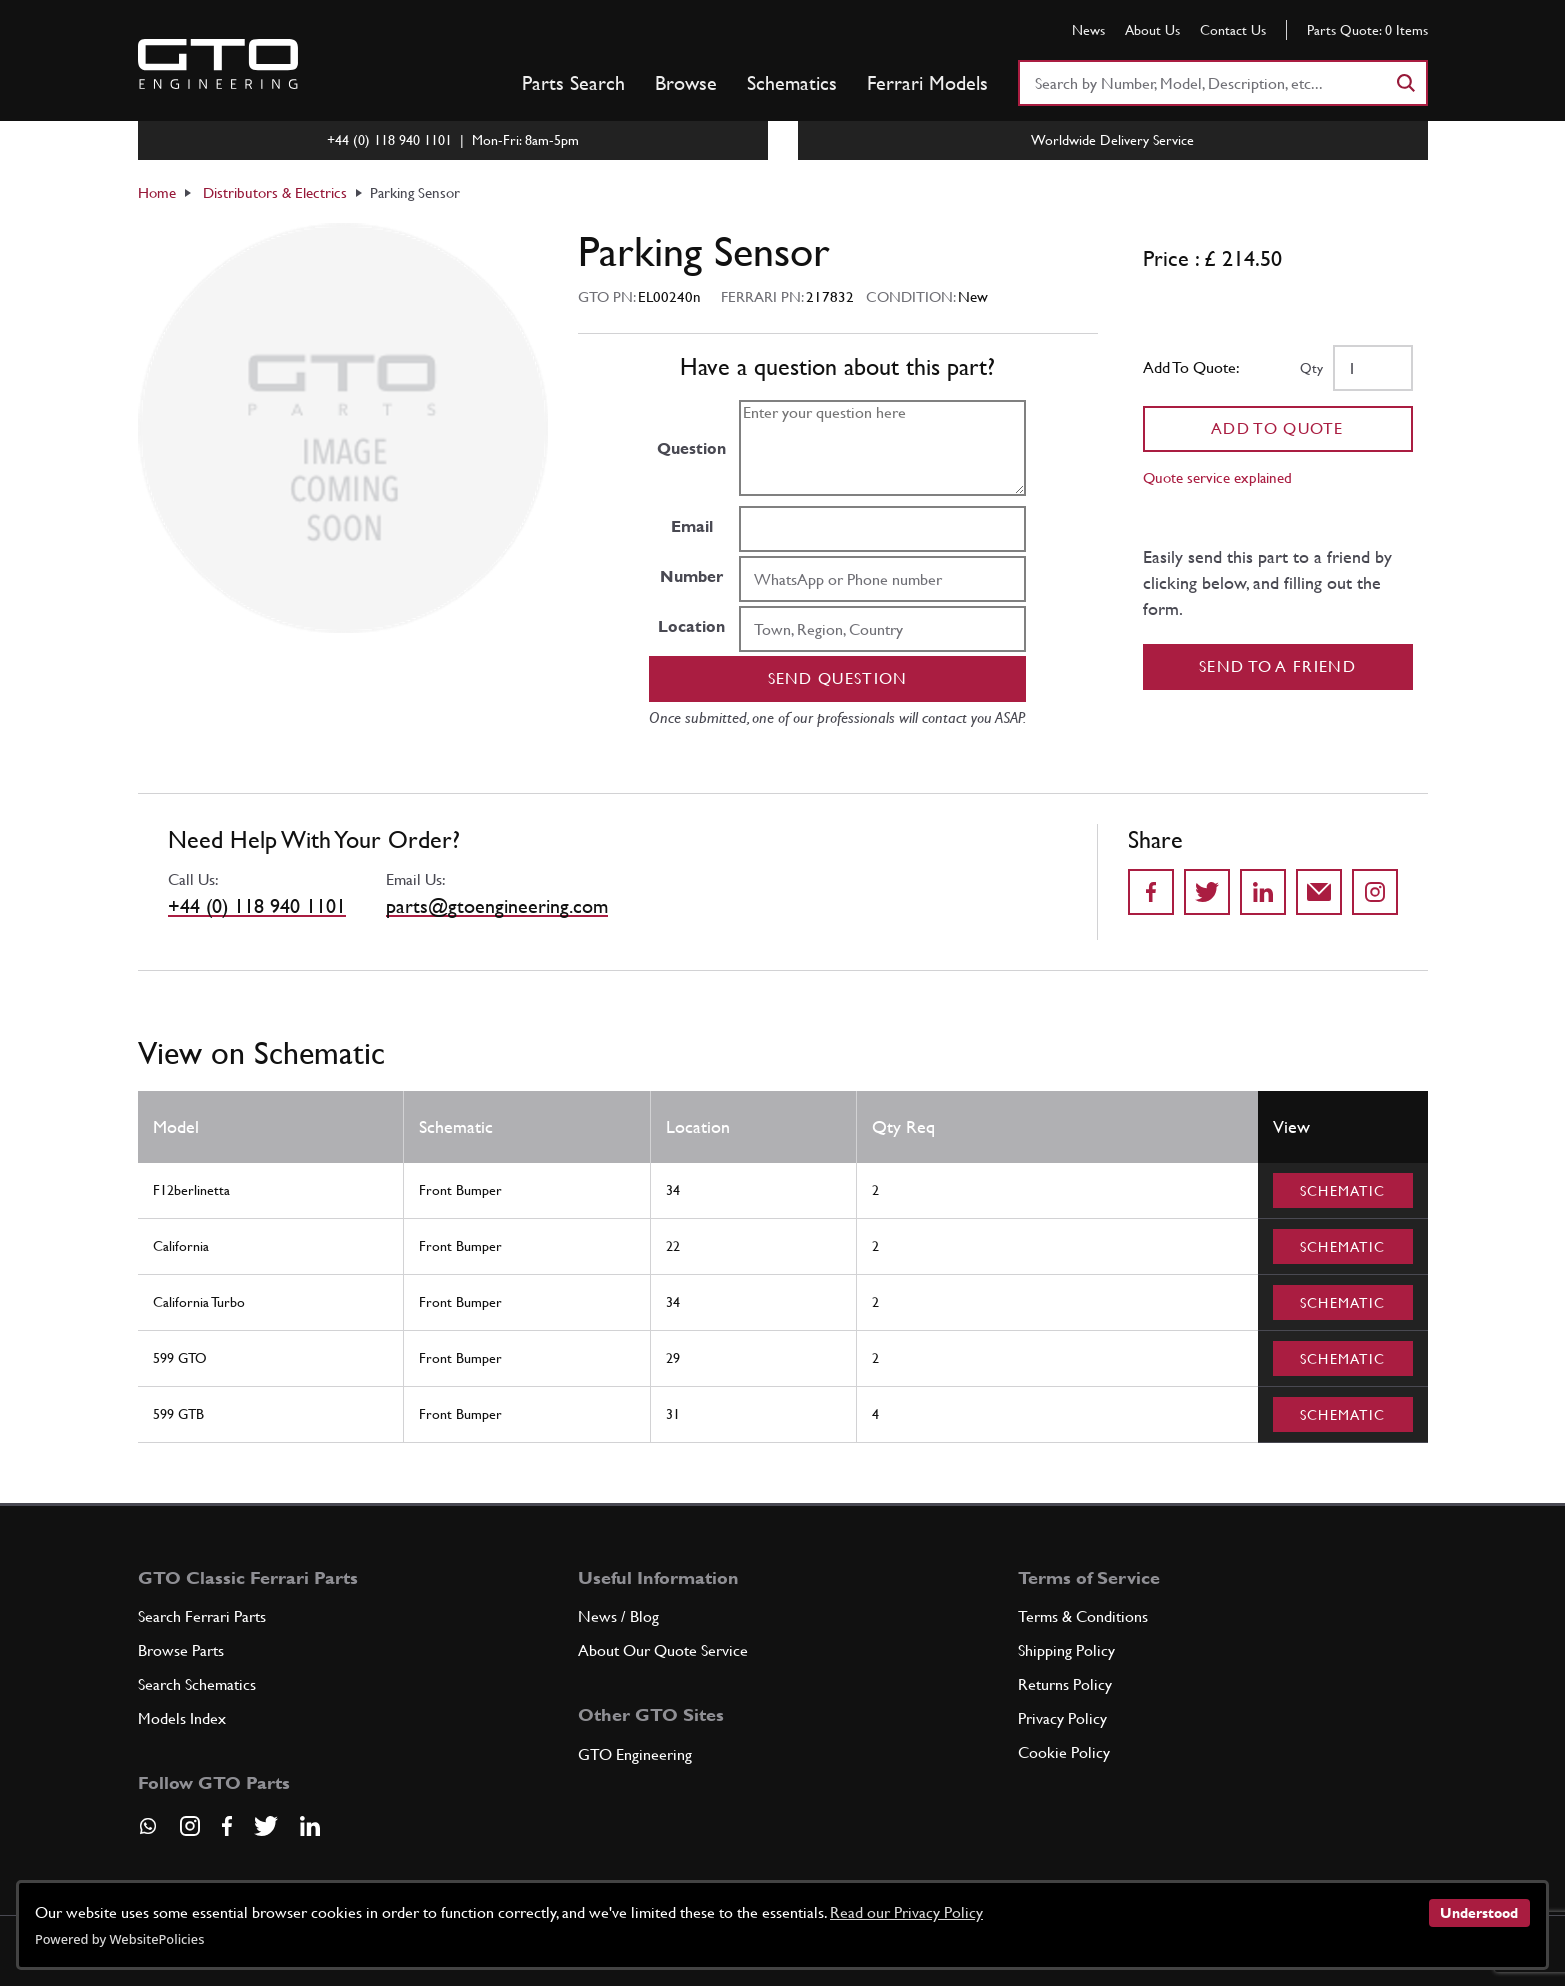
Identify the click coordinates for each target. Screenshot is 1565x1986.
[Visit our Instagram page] (190, 1826)
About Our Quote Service (663, 1650)
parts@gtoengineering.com (497, 906)
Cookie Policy (1064, 1752)
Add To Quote (1277, 428)
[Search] (1405, 83)
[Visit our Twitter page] (266, 1826)
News (1088, 30)
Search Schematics (197, 1684)
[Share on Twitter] (1207, 892)
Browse (686, 83)
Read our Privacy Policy (906, 1912)
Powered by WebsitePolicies (119, 1939)
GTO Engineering (635, 1754)
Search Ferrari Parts (202, 1616)
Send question (838, 678)
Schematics (792, 83)
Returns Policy (1065, 1684)
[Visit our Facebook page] (227, 1826)
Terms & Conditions (1083, 1616)
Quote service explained (1217, 477)
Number (691, 576)
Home (157, 192)
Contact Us (1233, 30)
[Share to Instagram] (1375, 892)
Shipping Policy (1066, 1650)
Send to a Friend (1277, 666)
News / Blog (618, 1616)
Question (691, 448)
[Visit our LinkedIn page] (310, 1826)
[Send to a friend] (1319, 892)
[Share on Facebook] (1151, 892)
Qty (1311, 368)
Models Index (182, 1718)
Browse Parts (181, 1650)
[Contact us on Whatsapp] (148, 1833)
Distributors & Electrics (275, 192)
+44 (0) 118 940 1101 (257, 906)
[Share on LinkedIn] (1263, 892)
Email (692, 526)
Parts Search (573, 83)
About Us (1152, 30)
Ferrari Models (927, 83)
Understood (1479, 1913)
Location (691, 626)
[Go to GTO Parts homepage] (218, 64)
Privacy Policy (1062, 1718)
